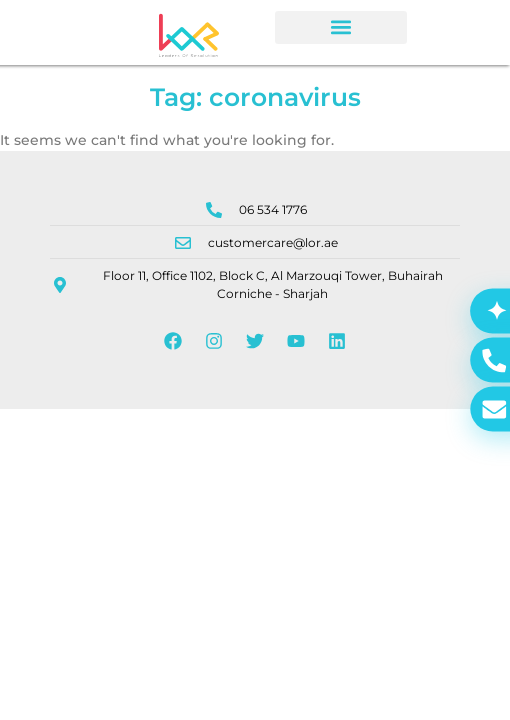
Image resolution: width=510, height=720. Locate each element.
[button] (341, 27)
